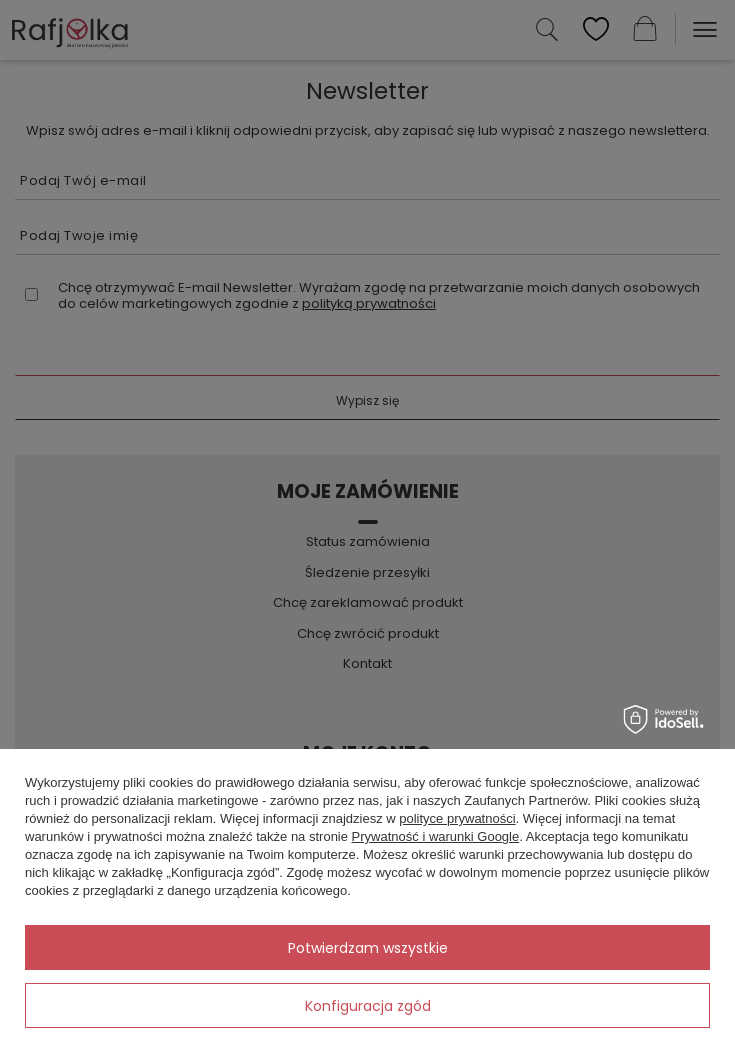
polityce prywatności (457, 818)
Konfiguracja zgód (368, 1006)
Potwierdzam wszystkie (368, 948)
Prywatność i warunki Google (436, 836)
